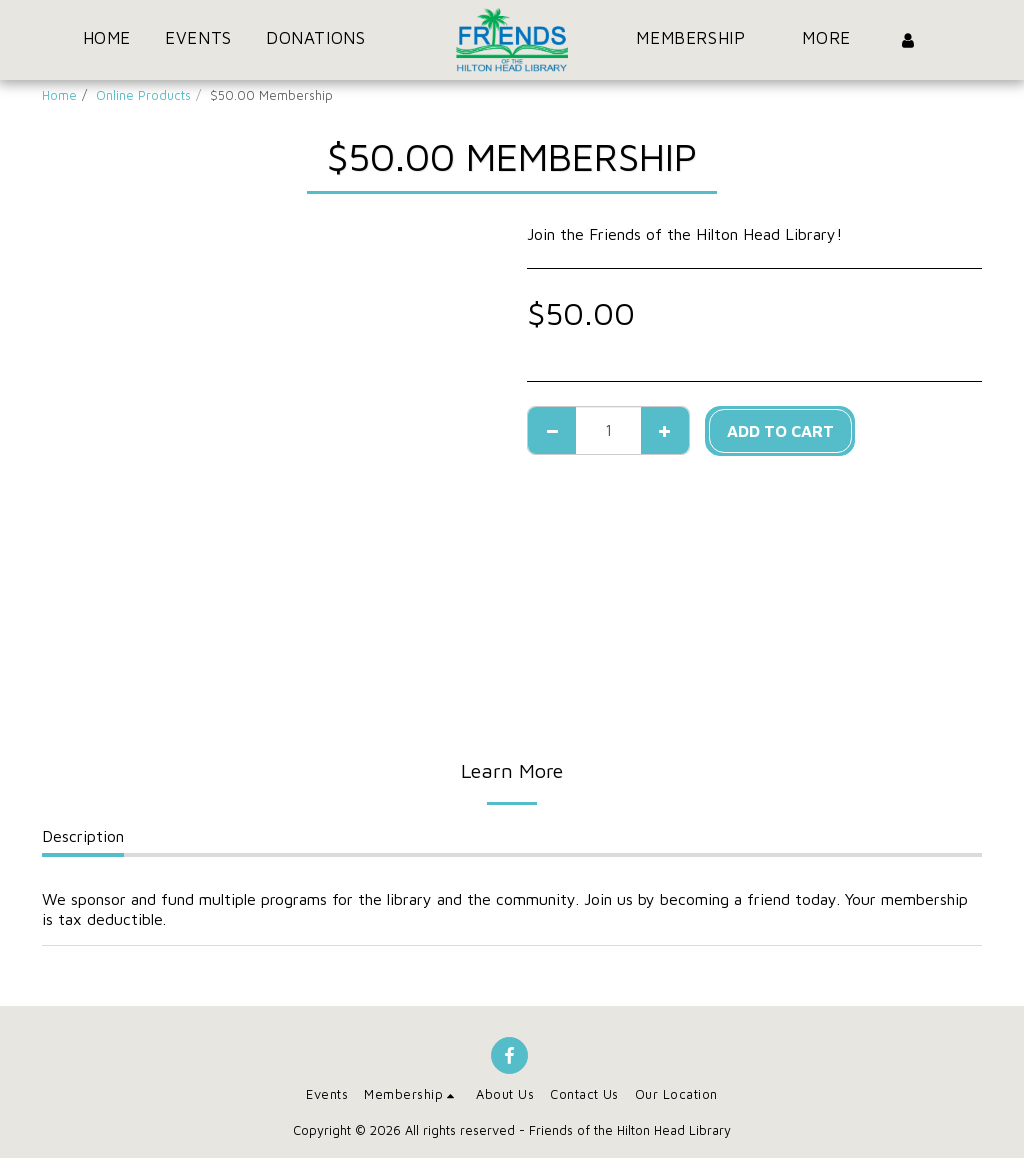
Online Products (143, 95)
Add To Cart (780, 431)
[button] (327, 40)
